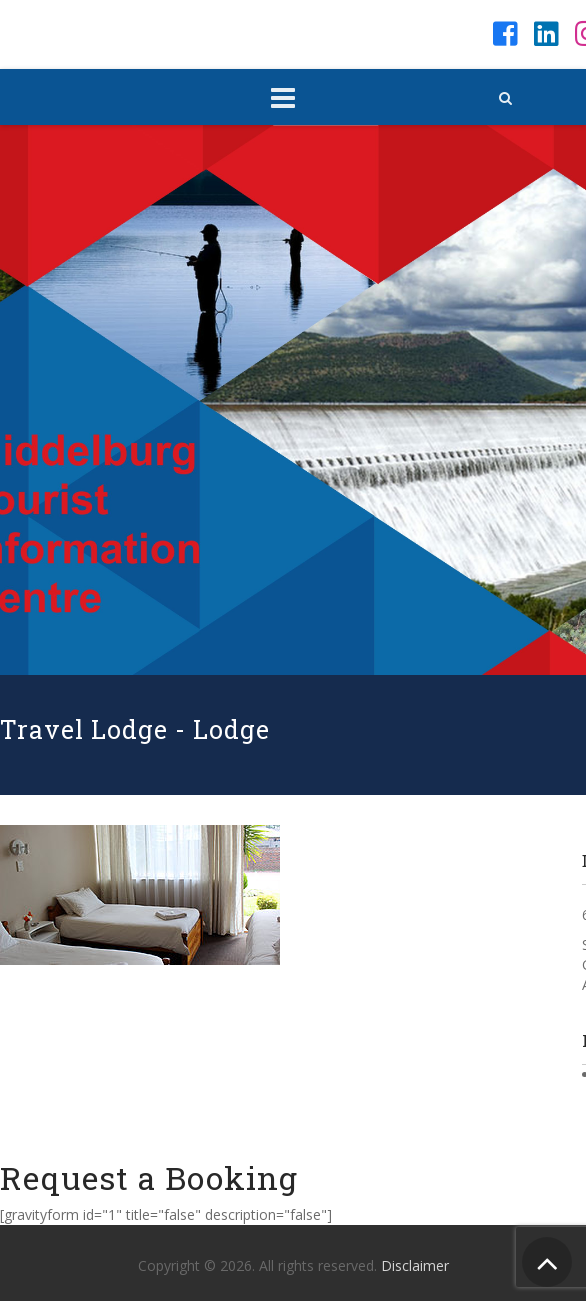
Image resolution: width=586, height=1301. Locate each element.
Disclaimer (415, 1265)
